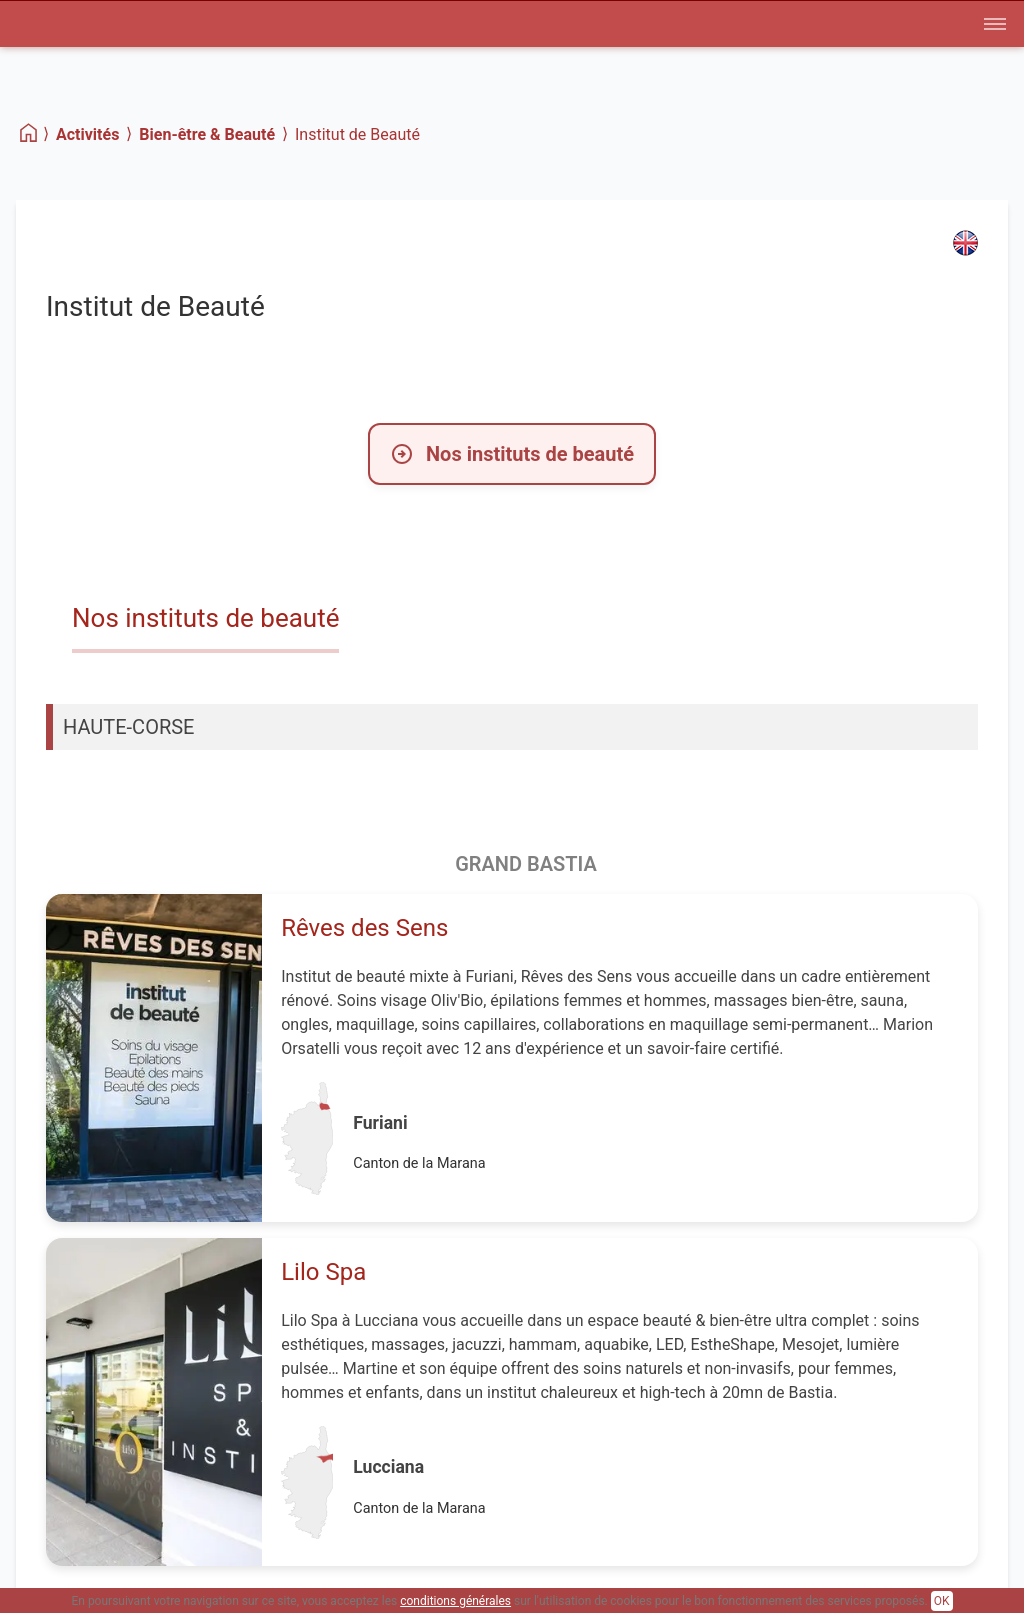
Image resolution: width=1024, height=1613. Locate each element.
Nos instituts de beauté (512, 454)
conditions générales (455, 1601)
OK (942, 1601)
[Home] (29, 133)
